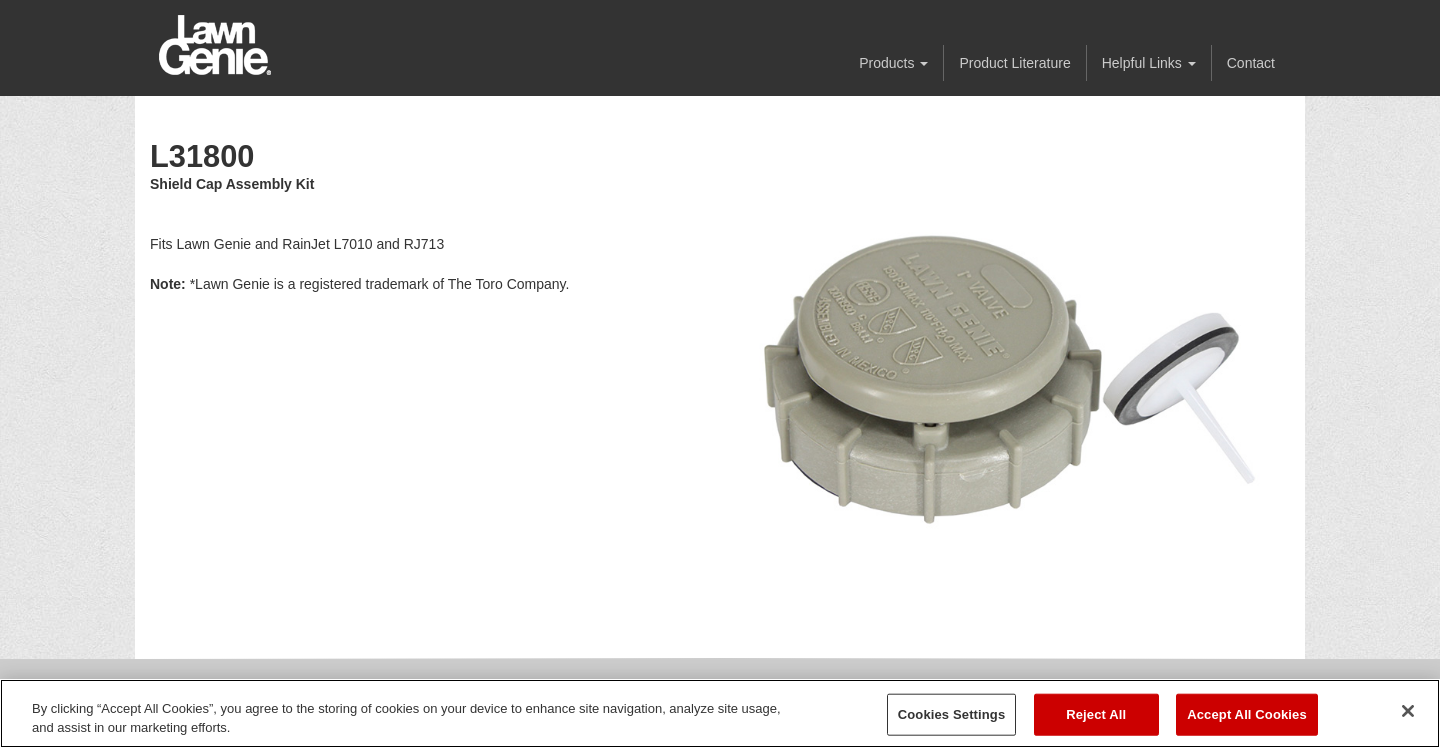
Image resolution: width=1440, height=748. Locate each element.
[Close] (1408, 711)
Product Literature (1014, 63)
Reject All (1096, 714)
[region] (720, 713)
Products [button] (893, 63)
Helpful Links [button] (1149, 63)
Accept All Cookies (1247, 714)
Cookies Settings (952, 714)
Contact (1251, 63)
